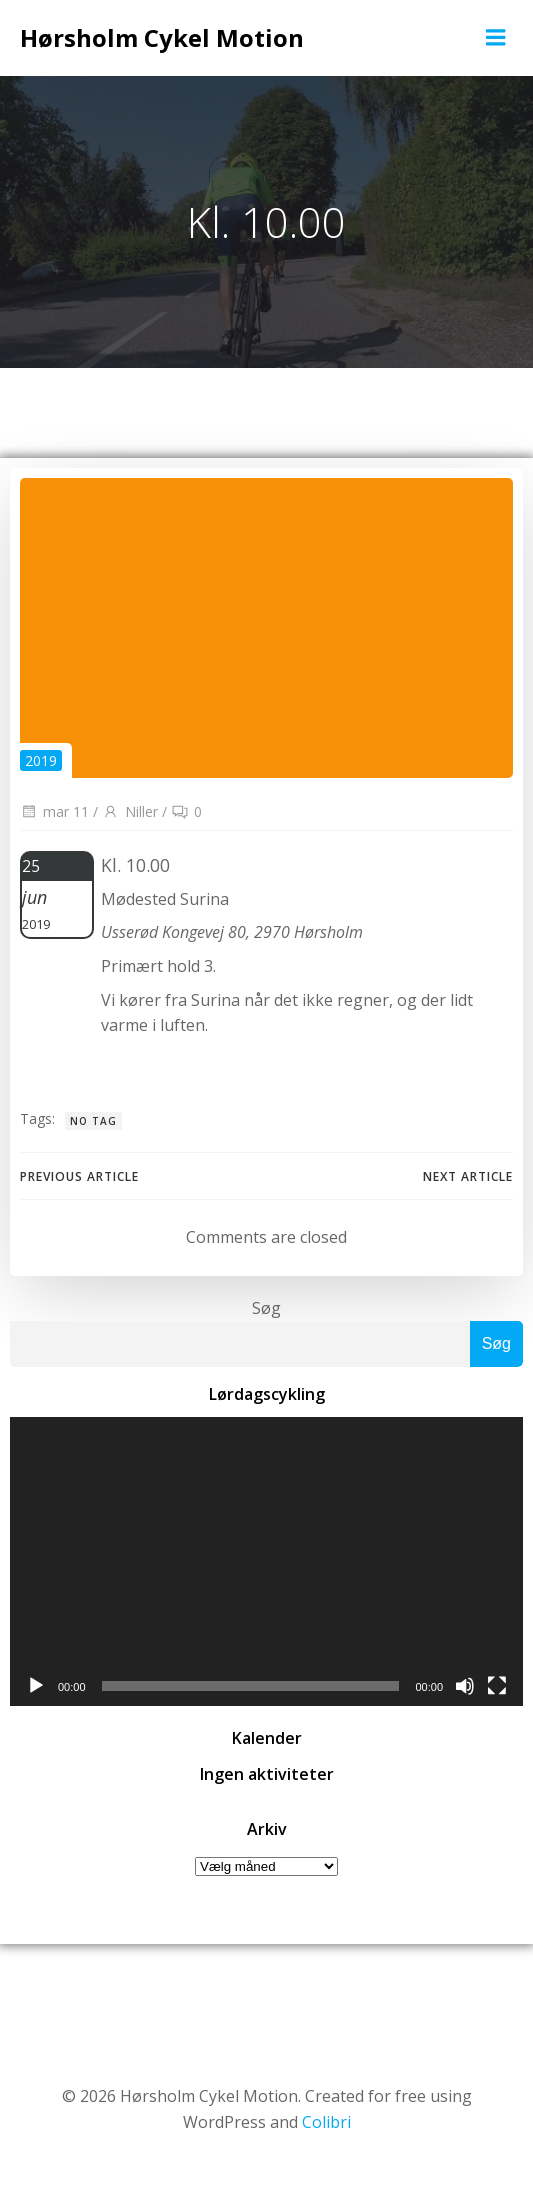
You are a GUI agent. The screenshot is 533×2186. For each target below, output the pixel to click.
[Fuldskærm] (497, 1686)
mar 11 (54, 811)
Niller (130, 811)
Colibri (326, 2122)
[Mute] (465, 1686)
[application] (266, 1561)
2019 (41, 760)
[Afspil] (36, 1686)
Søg (266, 1308)
